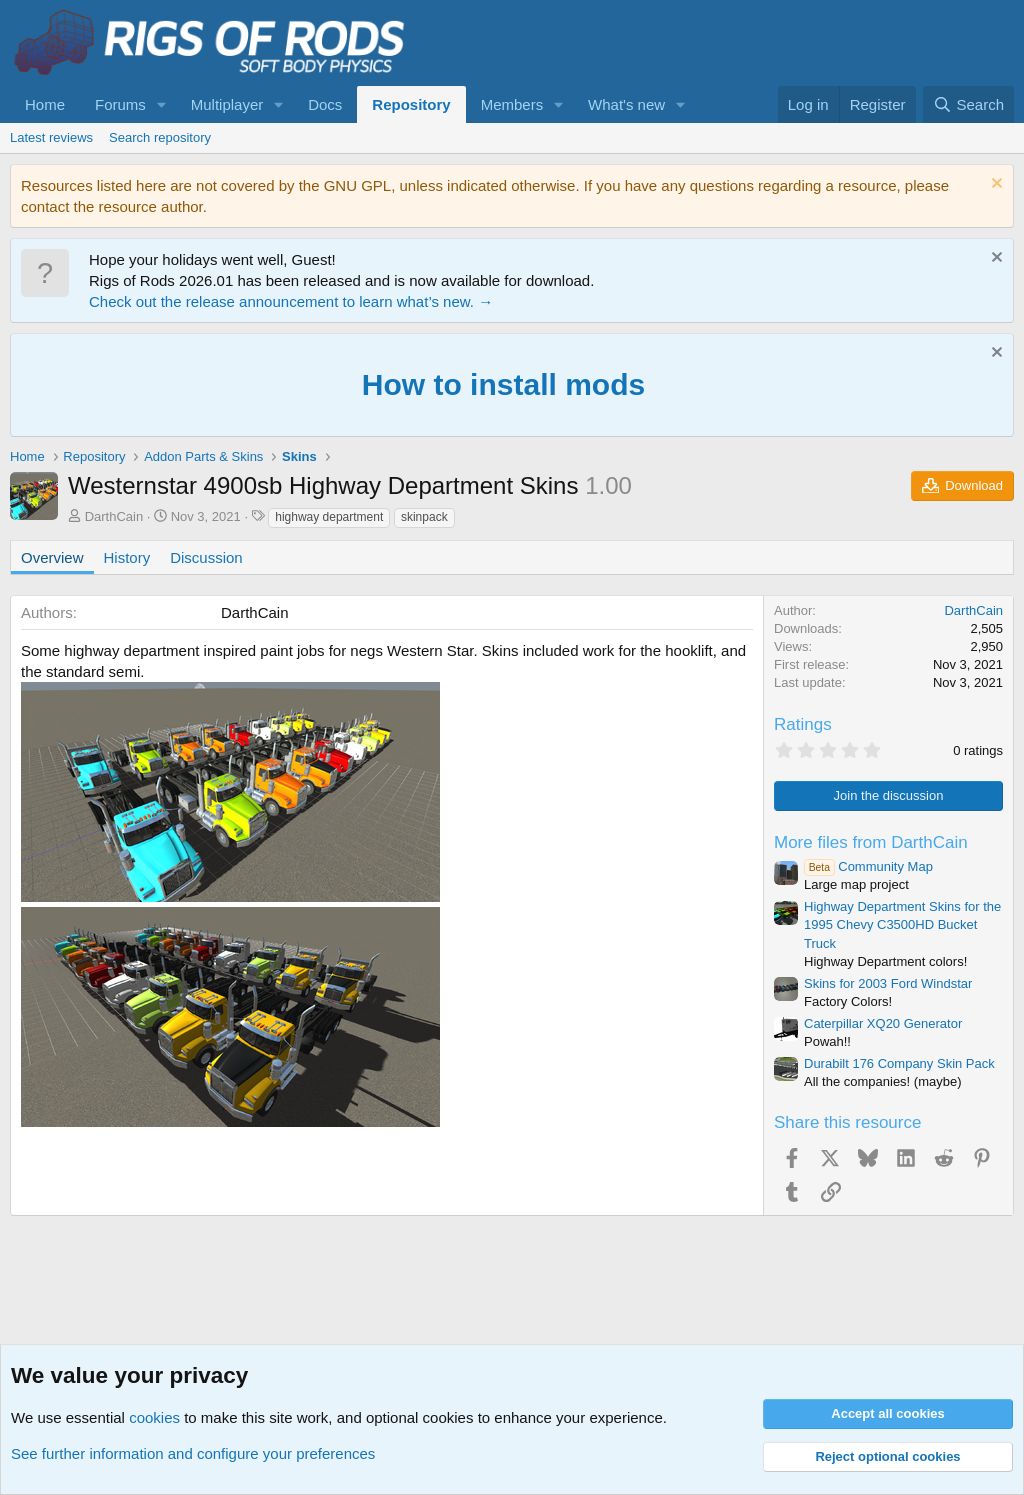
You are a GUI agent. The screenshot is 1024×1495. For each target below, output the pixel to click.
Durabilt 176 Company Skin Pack (899, 1063)
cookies (154, 1417)
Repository (411, 104)
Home (45, 104)
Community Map (868, 866)
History (127, 557)
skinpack (424, 517)
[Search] (968, 104)
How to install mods (503, 384)
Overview (52, 557)
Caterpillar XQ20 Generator (883, 1023)
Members (512, 104)
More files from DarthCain (871, 842)
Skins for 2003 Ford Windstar (888, 983)
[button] (162, 104)
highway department (329, 517)
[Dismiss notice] (994, 185)
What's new (626, 104)
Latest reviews (51, 137)
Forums (120, 104)
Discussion (206, 557)
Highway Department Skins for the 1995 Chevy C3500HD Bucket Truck (902, 924)
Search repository (160, 137)
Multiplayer (227, 104)
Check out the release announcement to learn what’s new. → (291, 301)
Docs (325, 104)
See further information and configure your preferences (193, 1453)
